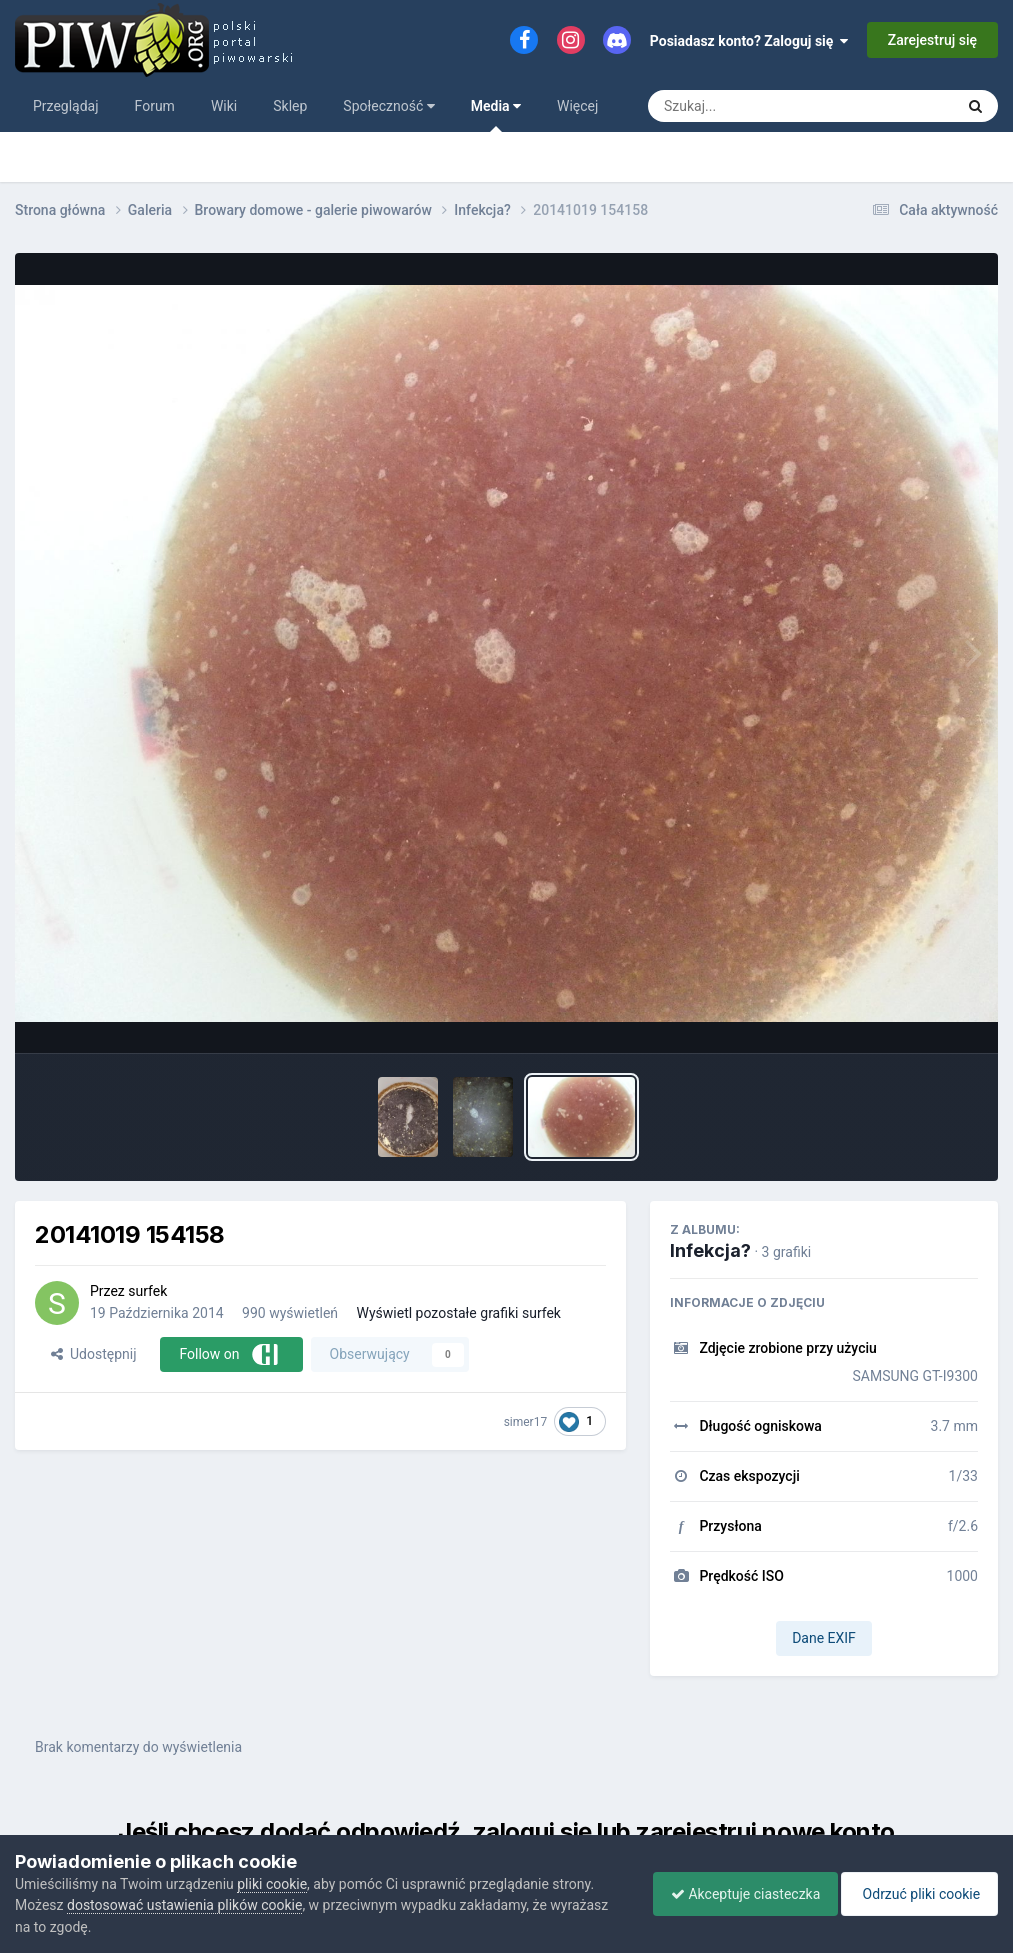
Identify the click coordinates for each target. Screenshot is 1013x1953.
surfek (147, 1291)
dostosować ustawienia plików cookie (184, 1905)
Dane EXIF (824, 1638)
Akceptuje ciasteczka (735, 1894)
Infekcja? (710, 1250)
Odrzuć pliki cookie (916, 1894)
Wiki (224, 106)
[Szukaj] (755, 106)
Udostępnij (93, 1354)
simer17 (526, 1422)
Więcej (577, 106)
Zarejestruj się (932, 40)
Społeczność (388, 106)
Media (496, 115)
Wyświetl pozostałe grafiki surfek (459, 1313)
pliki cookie (272, 1884)
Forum (155, 106)
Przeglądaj (66, 106)
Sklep (290, 106)
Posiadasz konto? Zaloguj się (749, 41)
